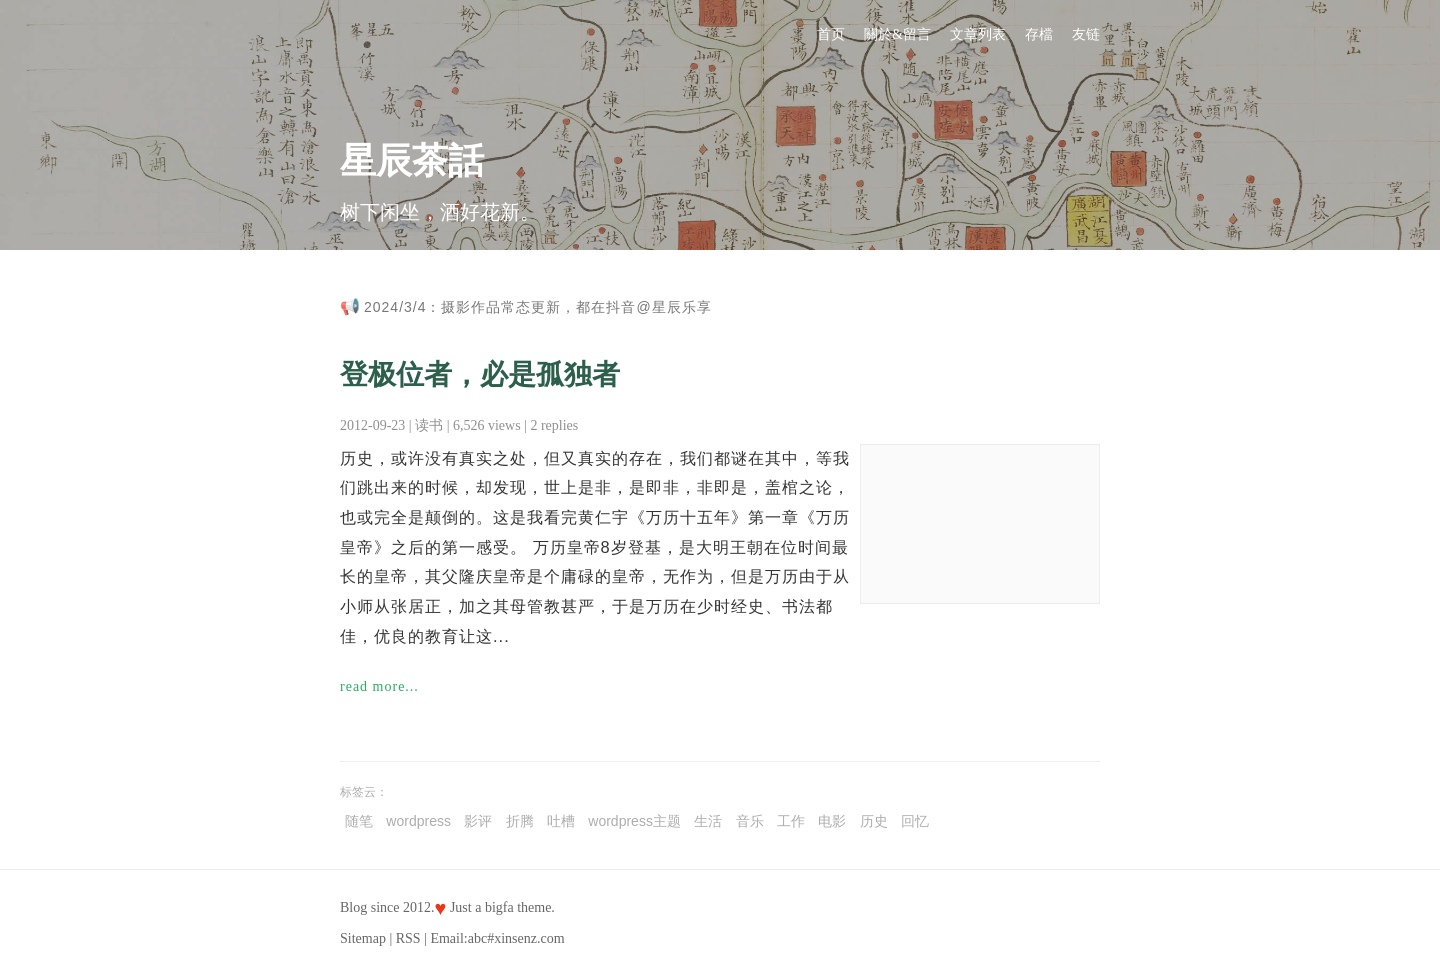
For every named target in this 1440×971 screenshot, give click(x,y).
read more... (379, 686)
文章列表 (978, 34)
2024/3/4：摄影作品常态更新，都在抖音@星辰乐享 (538, 307)
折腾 (520, 821)
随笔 (359, 821)
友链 (1086, 34)
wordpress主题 (634, 821)
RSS (408, 938)
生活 (708, 821)
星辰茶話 (412, 161)
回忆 (915, 821)
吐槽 (561, 821)
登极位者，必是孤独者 (480, 374)
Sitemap (363, 938)
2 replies (554, 425)
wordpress (418, 821)
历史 (874, 821)
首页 (831, 34)
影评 (478, 821)
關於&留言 (897, 34)
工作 (791, 821)
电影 (832, 821)
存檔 (1039, 34)
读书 (429, 425)
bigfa (499, 907)
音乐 (750, 821)
